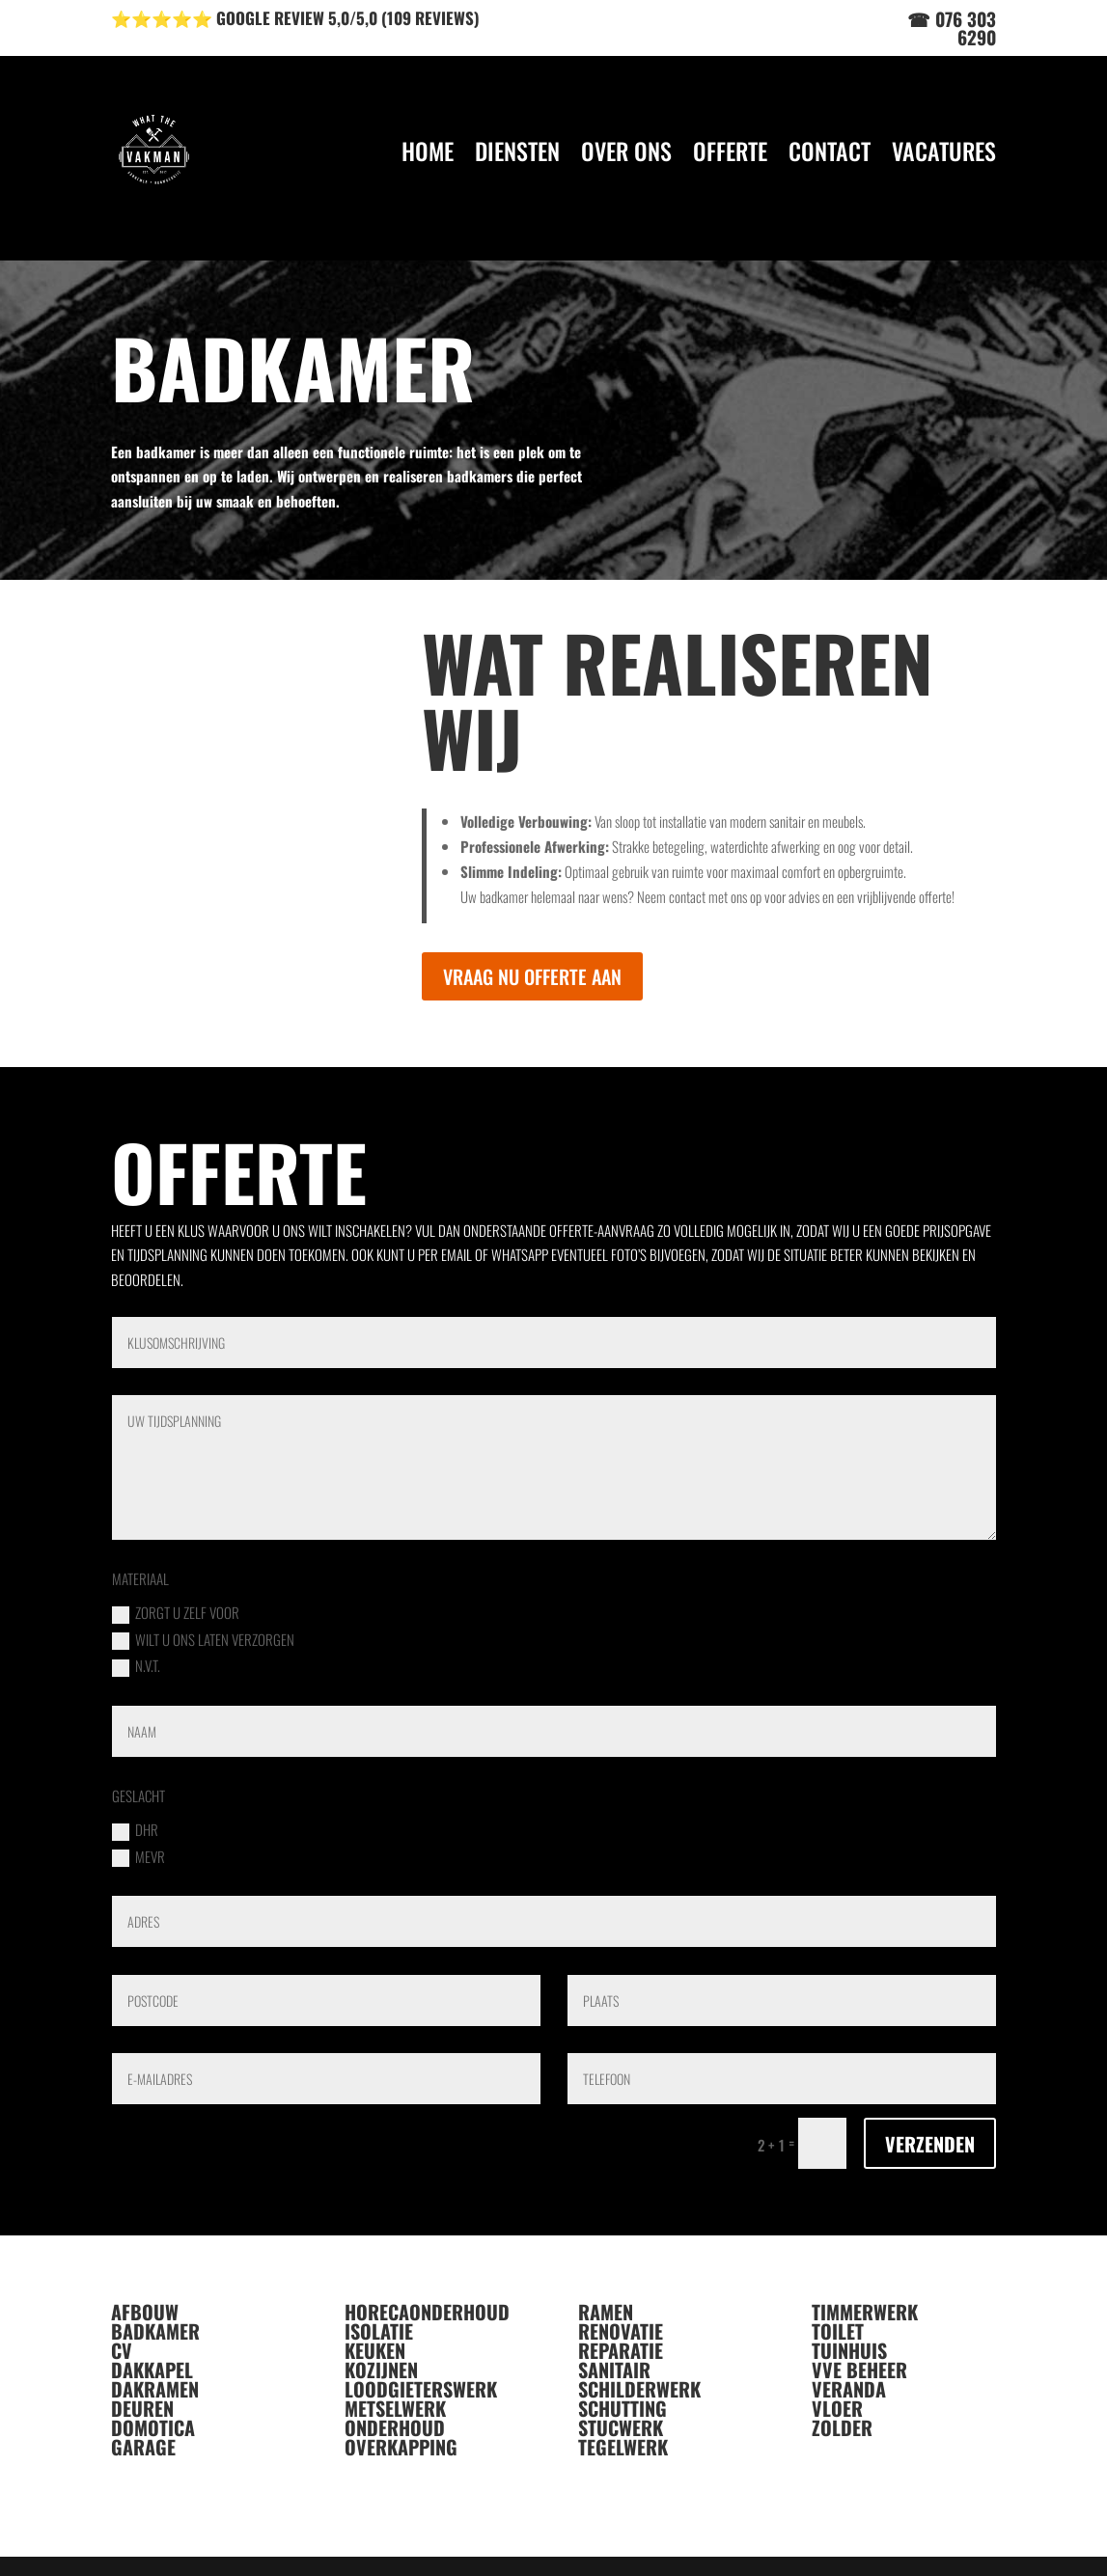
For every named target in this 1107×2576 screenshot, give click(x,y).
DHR (135, 1830)
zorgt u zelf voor (175, 1613)
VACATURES (944, 150)
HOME (427, 150)
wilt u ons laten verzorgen (203, 1640)
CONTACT (830, 150)
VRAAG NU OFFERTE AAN (532, 976)
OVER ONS (626, 150)
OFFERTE (730, 150)
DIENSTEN (517, 150)
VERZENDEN (930, 2143)
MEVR (138, 1857)
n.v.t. (136, 1666)
